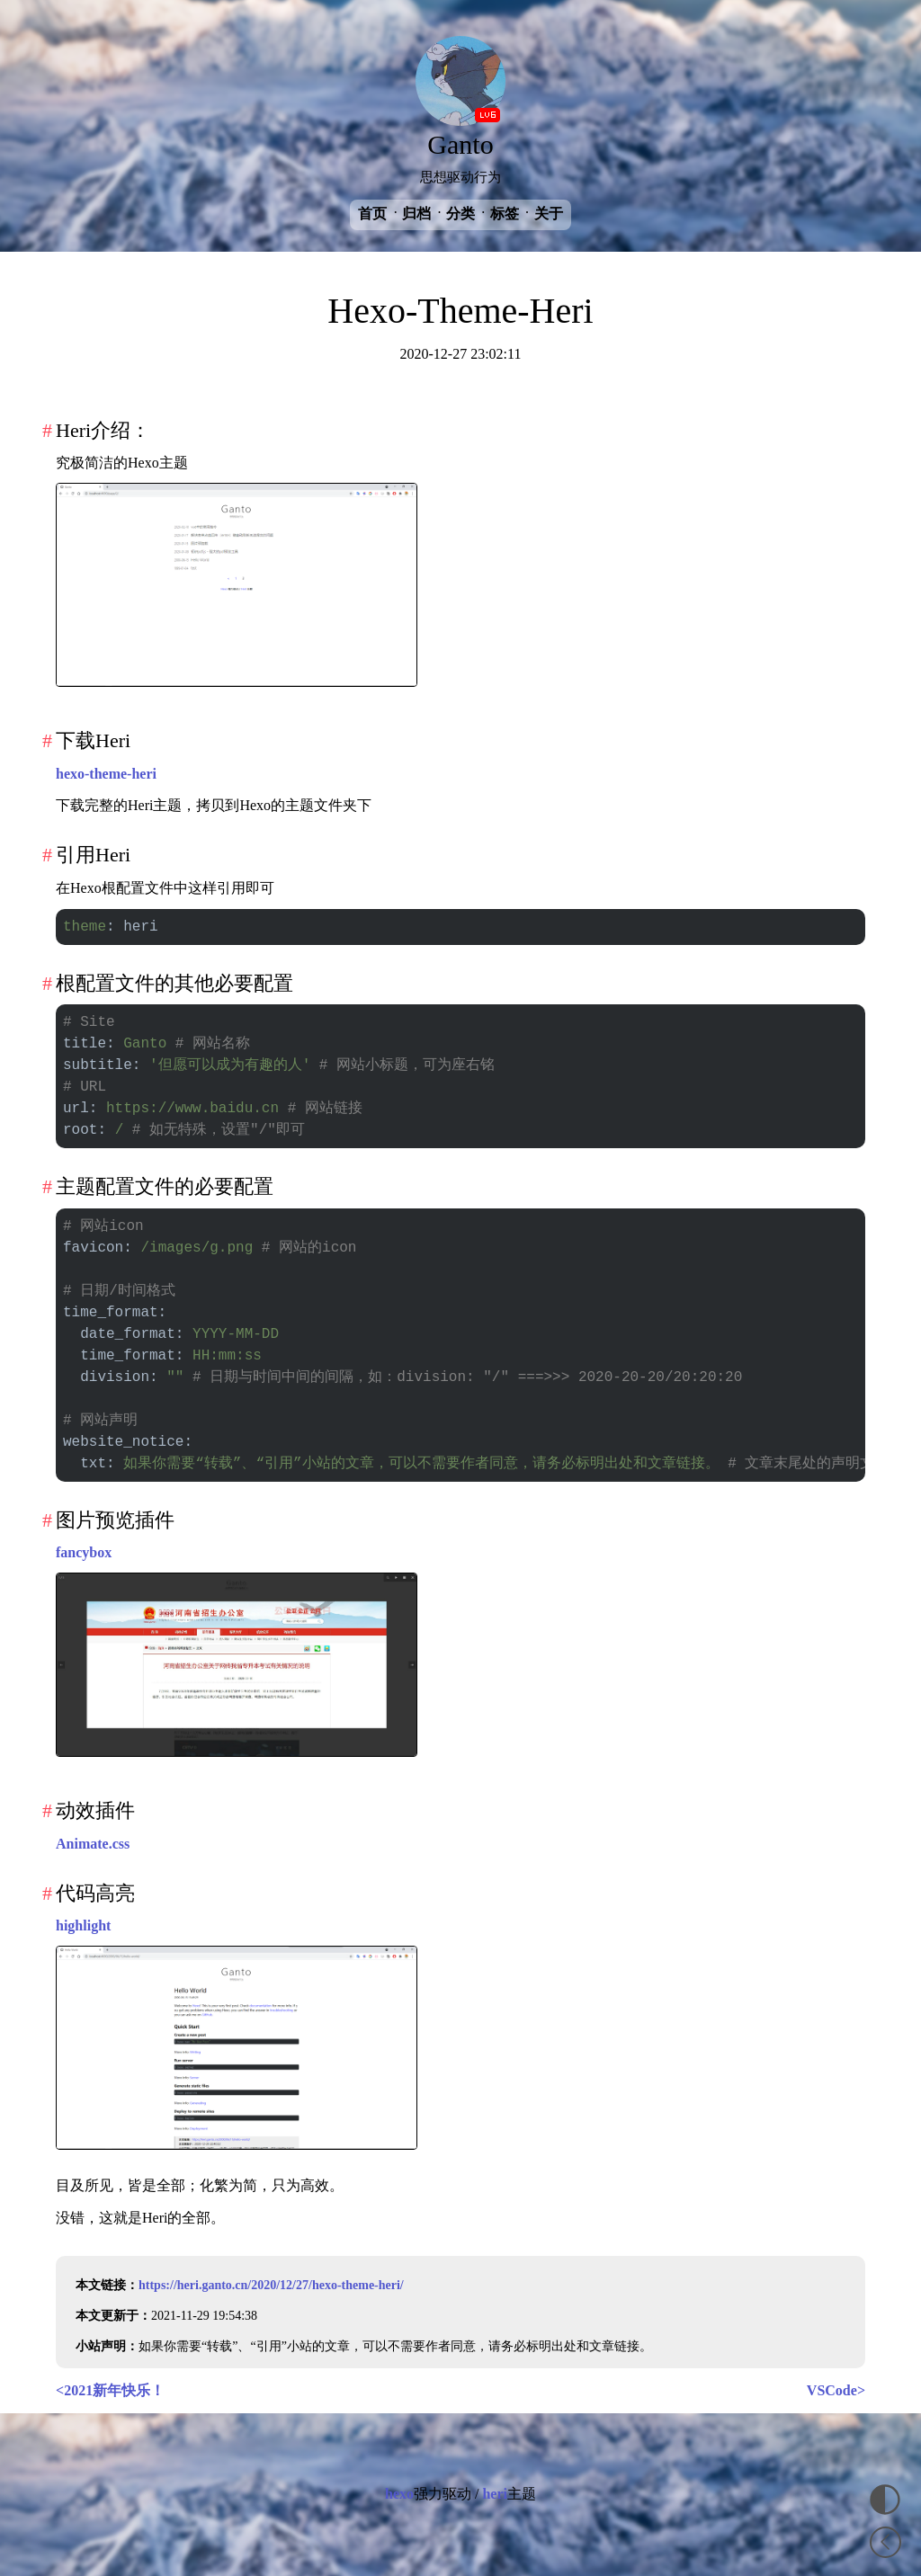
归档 (416, 213)
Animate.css (93, 1843)
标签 (504, 213)
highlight (83, 1925)
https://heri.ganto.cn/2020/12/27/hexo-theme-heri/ (271, 2285)
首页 (372, 213)
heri (494, 2493)
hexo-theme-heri (106, 773)
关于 (548, 213)
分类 (460, 213)
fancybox (84, 1552)
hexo (399, 2493)
